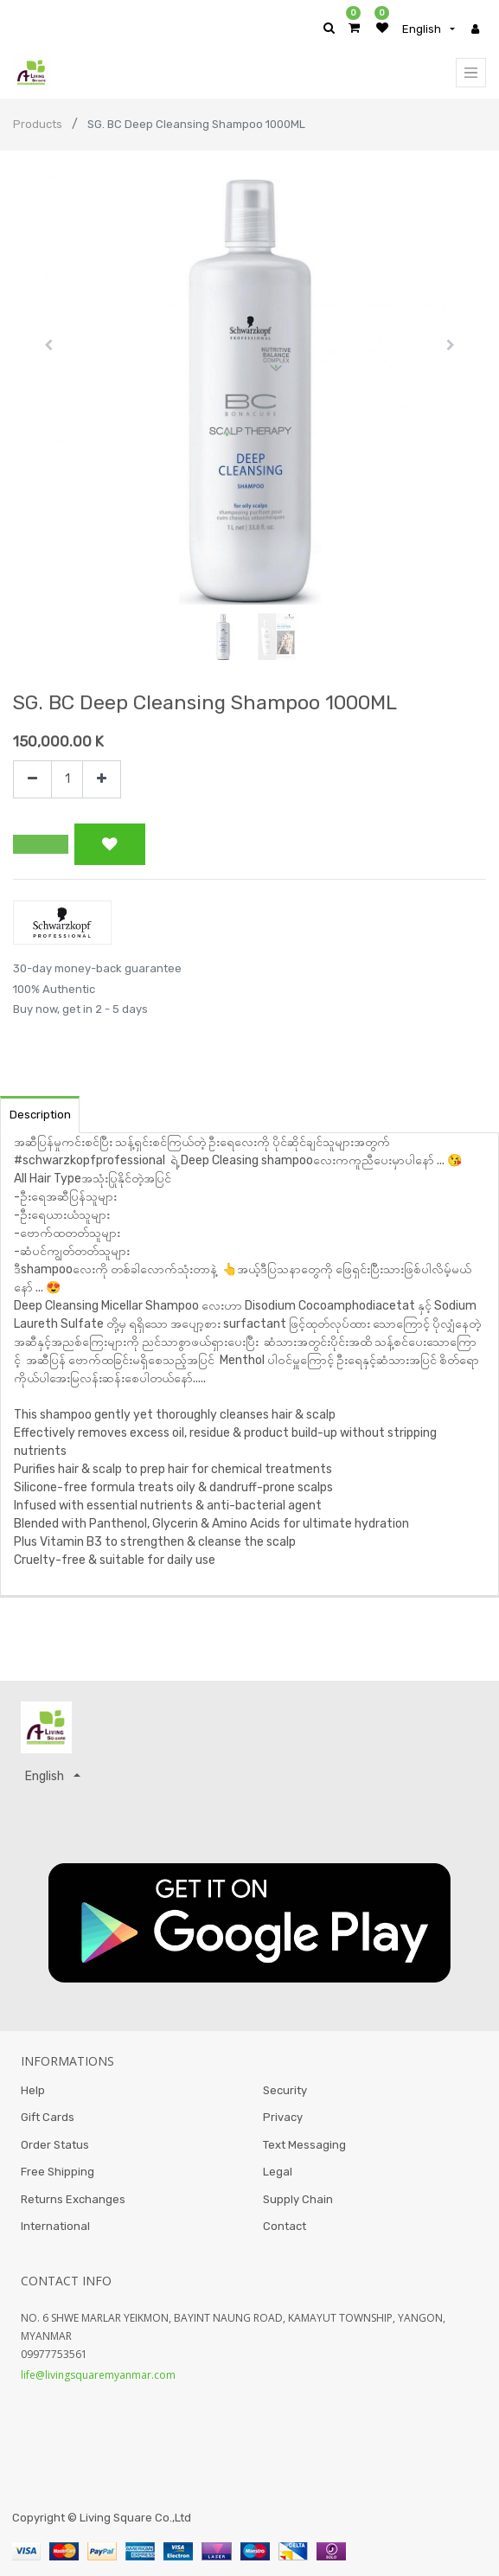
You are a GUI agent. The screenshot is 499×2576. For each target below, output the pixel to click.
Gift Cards (47, 2117)
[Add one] (101, 779)
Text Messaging (304, 2144)
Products (37, 124)
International (55, 2226)
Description (40, 1114)
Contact (284, 2226)
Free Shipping (57, 2171)
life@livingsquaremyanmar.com (98, 2375)
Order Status (55, 2144)
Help (33, 2090)
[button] (48, 345)
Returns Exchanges (73, 2199)
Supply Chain (298, 2199)
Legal (277, 2171)
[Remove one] (32, 779)
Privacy (283, 2117)
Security (285, 2090)
